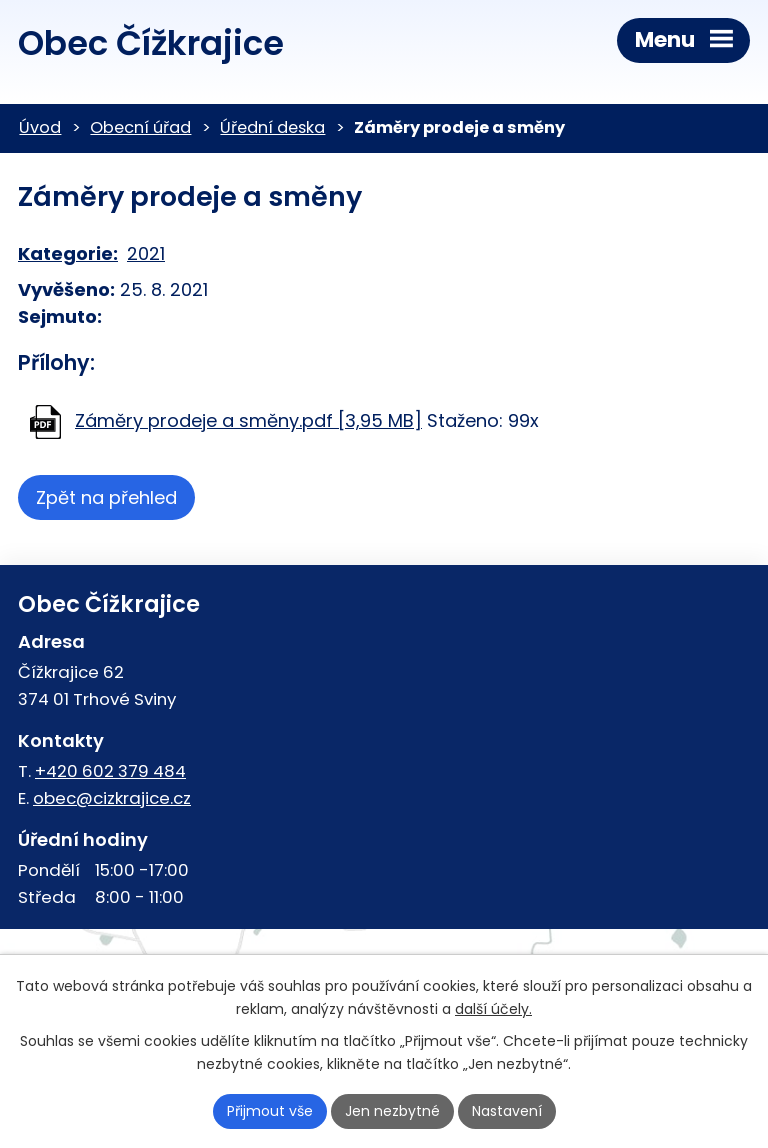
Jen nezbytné (392, 1111)
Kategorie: (68, 253)
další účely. (493, 1009)
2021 (146, 253)
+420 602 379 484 (110, 771)
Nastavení (507, 1111)
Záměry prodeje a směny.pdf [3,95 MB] (248, 420)
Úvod (40, 127)
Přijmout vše (270, 1111)
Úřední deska (272, 127)
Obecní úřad (140, 127)
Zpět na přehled (106, 497)
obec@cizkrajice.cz (112, 798)
